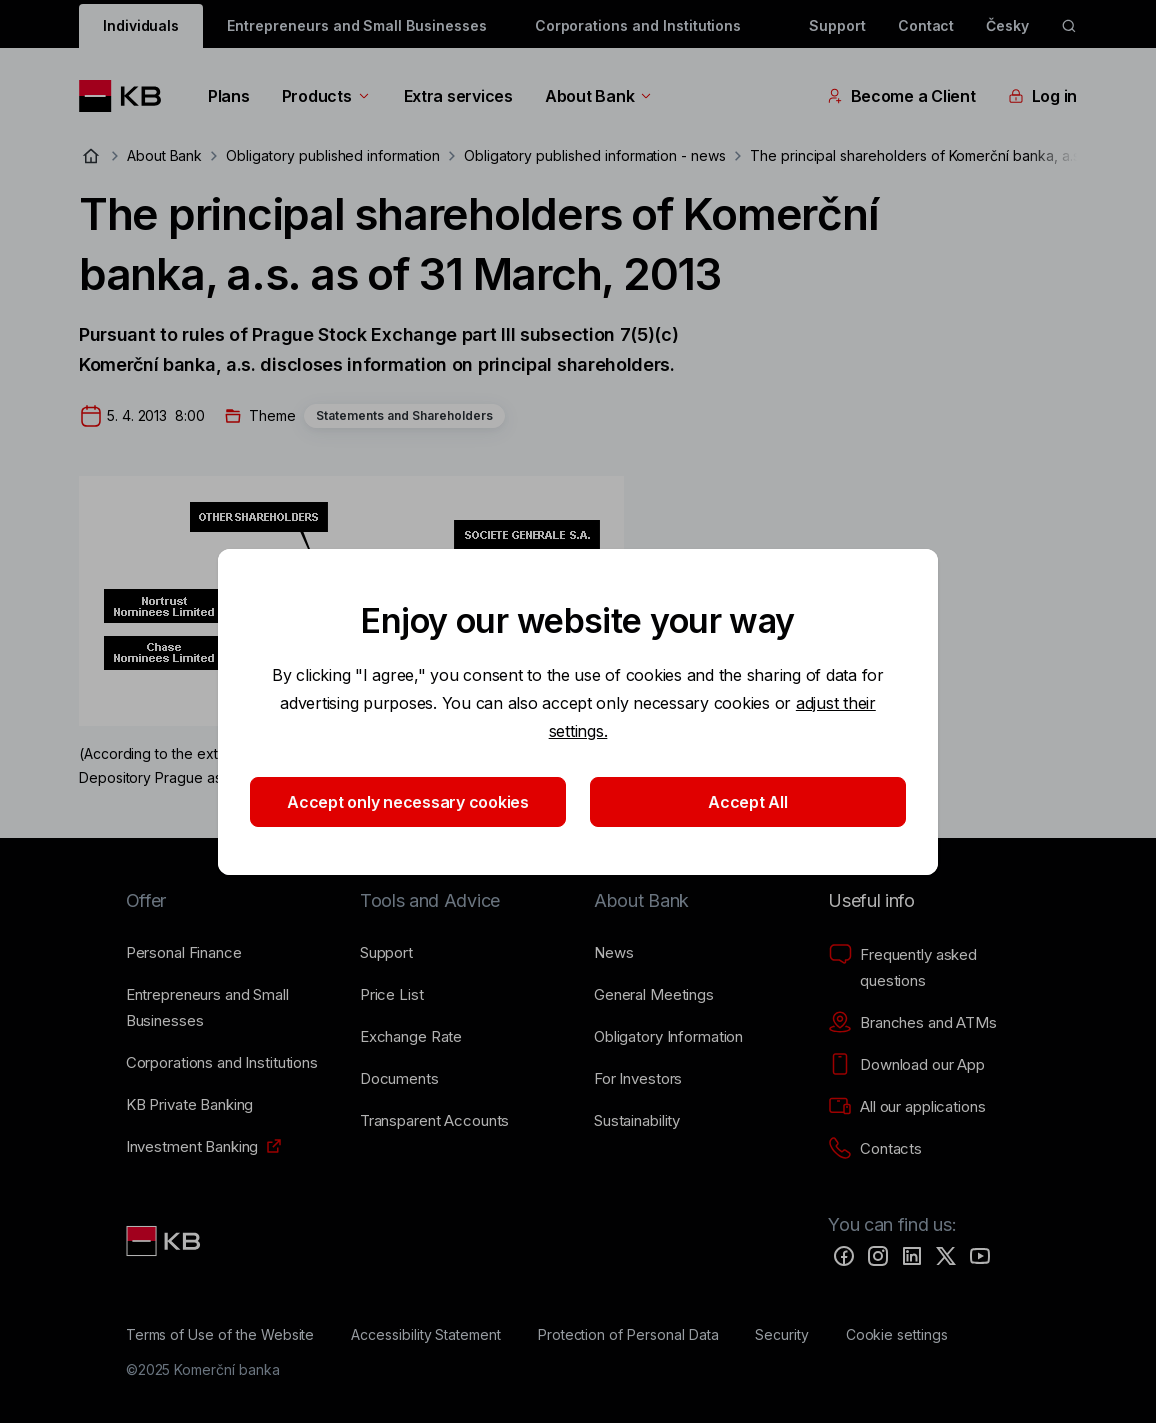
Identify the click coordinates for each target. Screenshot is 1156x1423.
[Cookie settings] (897, 1335)
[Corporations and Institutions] (222, 1063)
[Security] (782, 1335)
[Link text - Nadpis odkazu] (165, 1241)
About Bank (599, 96)
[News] (614, 953)
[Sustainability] (637, 1121)
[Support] (386, 953)
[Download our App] (906, 1065)
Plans (229, 96)
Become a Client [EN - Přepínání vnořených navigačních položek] (901, 96)
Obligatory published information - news (595, 155)
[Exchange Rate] (411, 1037)
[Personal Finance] (184, 953)
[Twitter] (946, 1256)
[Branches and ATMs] (912, 1023)
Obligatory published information (332, 155)
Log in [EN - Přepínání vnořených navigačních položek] (1042, 96)
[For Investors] (638, 1079)
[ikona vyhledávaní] (1069, 26)
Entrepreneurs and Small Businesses (356, 25)
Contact (926, 25)
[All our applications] (906, 1107)
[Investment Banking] (192, 1147)
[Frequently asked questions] (929, 968)
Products (327, 96)
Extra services (458, 96)
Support (837, 25)
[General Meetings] (654, 995)
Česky (1007, 25)
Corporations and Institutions (638, 25)
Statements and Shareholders (404, 415)
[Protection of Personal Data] (628, 1335)
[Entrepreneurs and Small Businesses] (227, 1008)
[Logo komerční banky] (127, 96)
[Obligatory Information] (668, 1037)
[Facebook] (844, 1256)
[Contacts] (875, 1149)
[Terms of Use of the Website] (220, 1335)
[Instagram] (878, 1256)
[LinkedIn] (912, 1256)
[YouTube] (980, 1256)
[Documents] (399, 1079)
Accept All (747, 802)
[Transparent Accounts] (434, 1121)
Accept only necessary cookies (408, 802)
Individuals (141, 25)
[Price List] (392, 995)
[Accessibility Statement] (426, 1335)
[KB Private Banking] (190, 1105)
